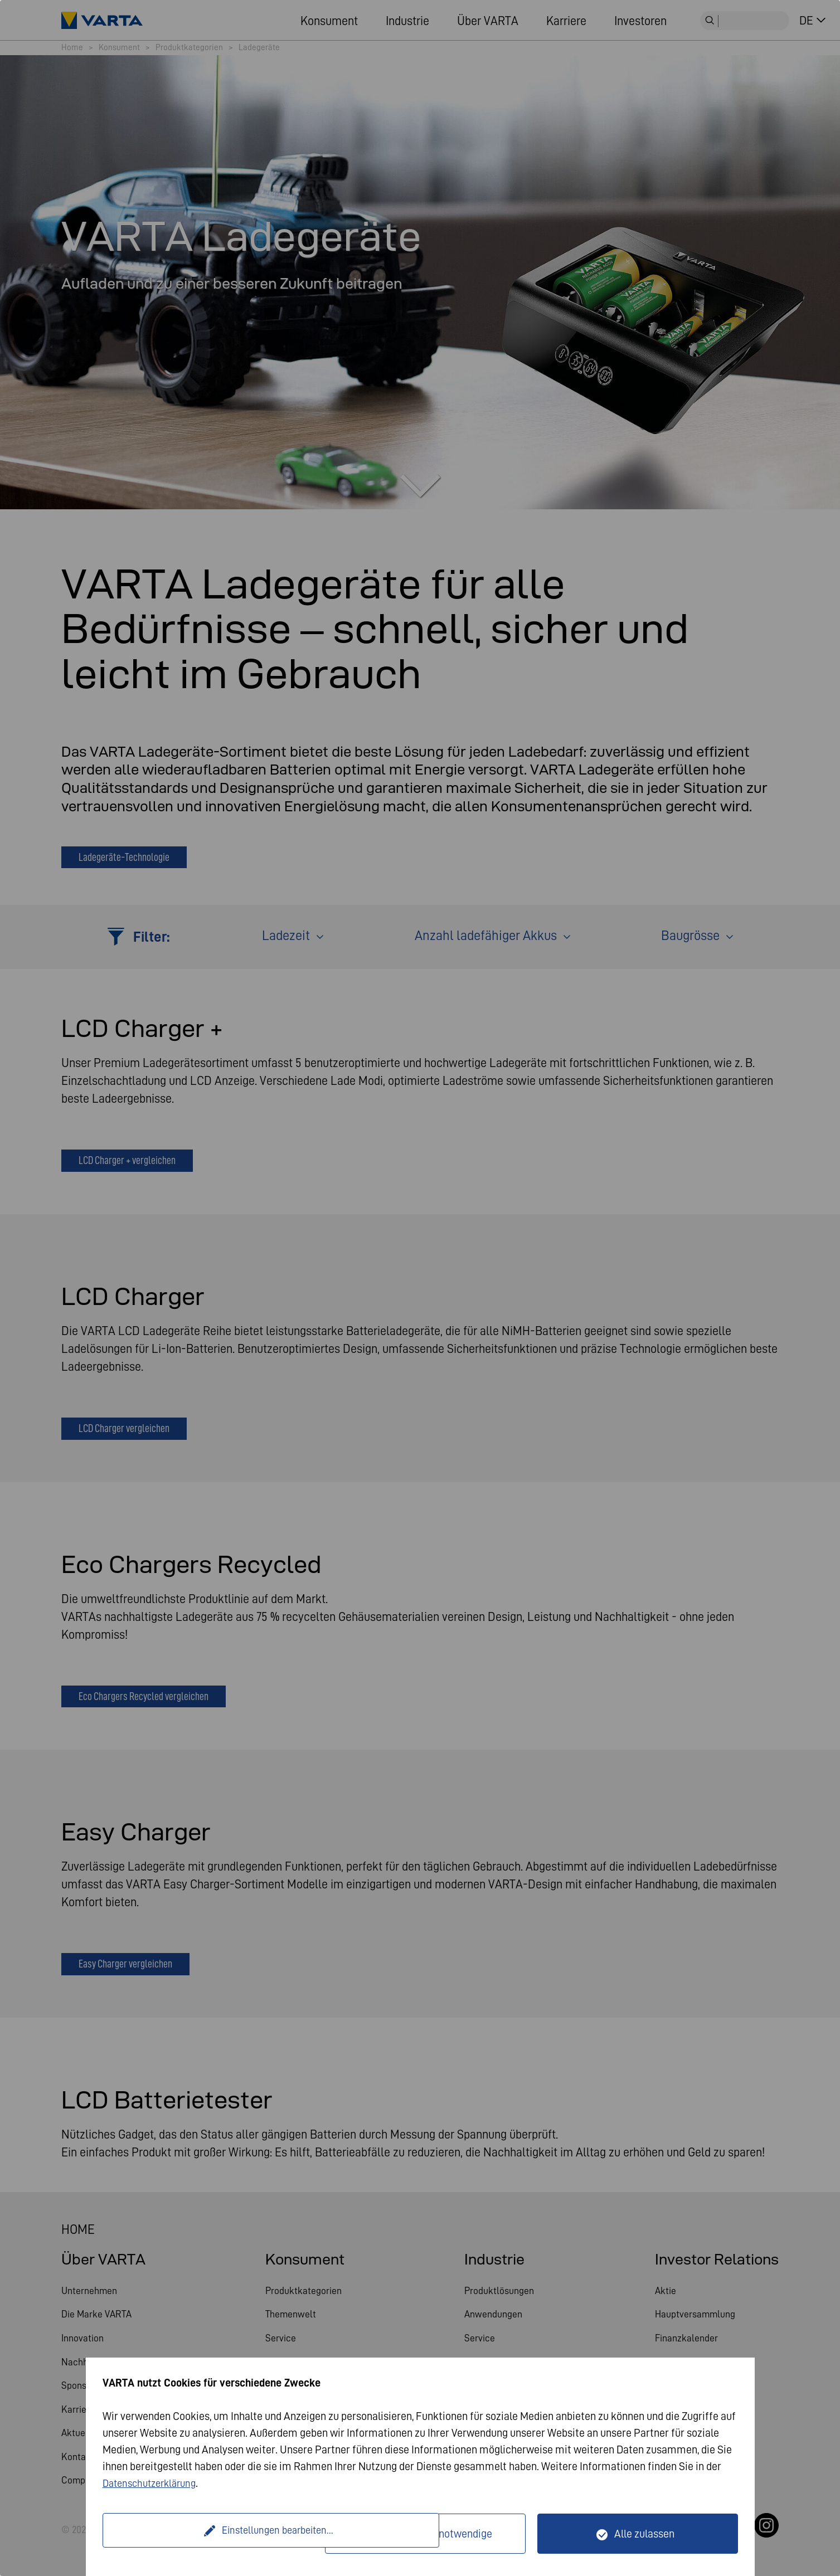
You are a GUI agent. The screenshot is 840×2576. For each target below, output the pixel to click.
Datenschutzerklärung (154, 2483)
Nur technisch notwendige (432, 2534)
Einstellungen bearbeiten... (215, 2534)
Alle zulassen (644, 2534)
